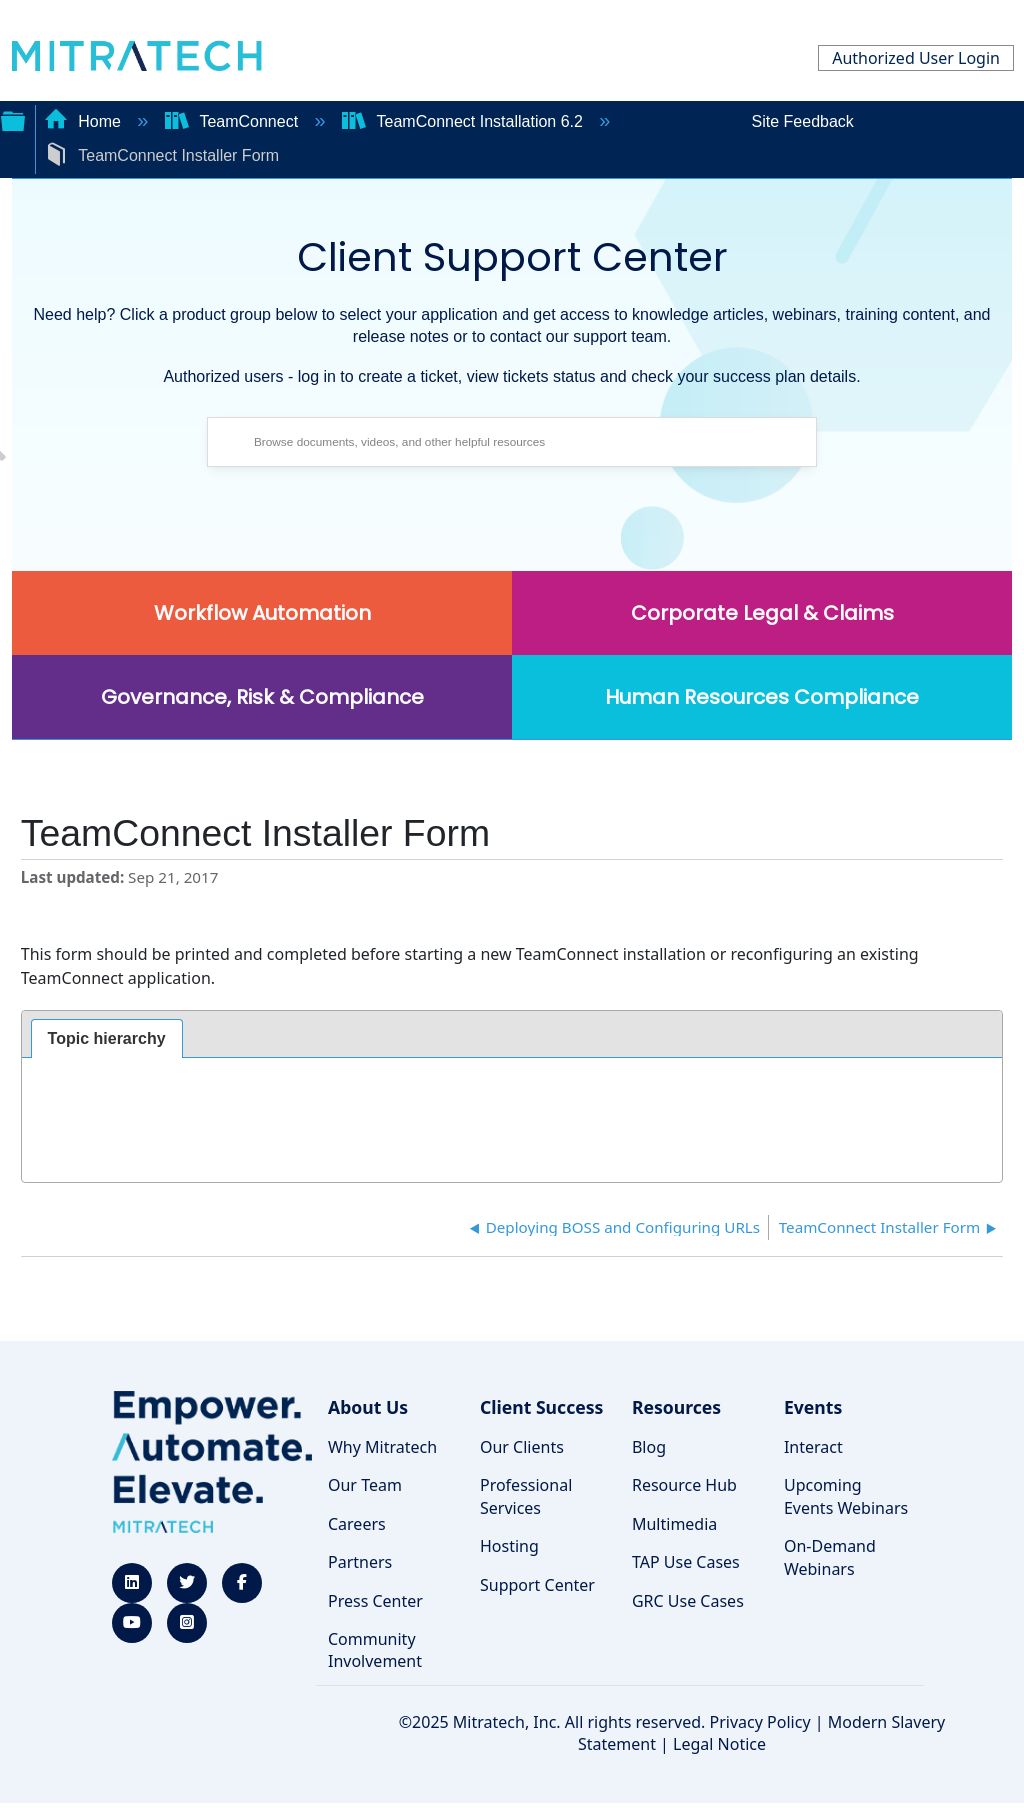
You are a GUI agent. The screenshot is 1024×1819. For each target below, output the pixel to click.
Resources (676, 1407)
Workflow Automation (262, 613)
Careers (357, 1524)
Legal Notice (719, 1744)
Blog (649, 1447)
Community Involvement (375, 1650)
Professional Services (526, 1496)
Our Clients (522, 1447)
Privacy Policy (760, 1722)
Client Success (541, 1407)
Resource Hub (684, 1485)
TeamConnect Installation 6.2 (464, 121)
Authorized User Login (916, 58)
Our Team (365, 1485)
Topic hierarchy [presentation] (107, 1038)
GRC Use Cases (688, 1601)
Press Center (375, 1601)
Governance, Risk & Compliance (262, 697)
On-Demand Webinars (830, 1557)
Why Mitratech (382, 1447)
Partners (360, 1562)
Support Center (537, 1585)
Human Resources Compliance (762, 697)
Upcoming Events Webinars (846, 1496)
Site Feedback (803, 121)
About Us (368, 1407)
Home (85, 121)
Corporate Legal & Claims (762, 613)
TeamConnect (234, 121)
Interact (813, 1447)
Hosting (509, 1546)
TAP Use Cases (686, 1562)
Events (813, 1407)
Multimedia (674, 1524)
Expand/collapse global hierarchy (13, 119)
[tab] (107, 1039)
